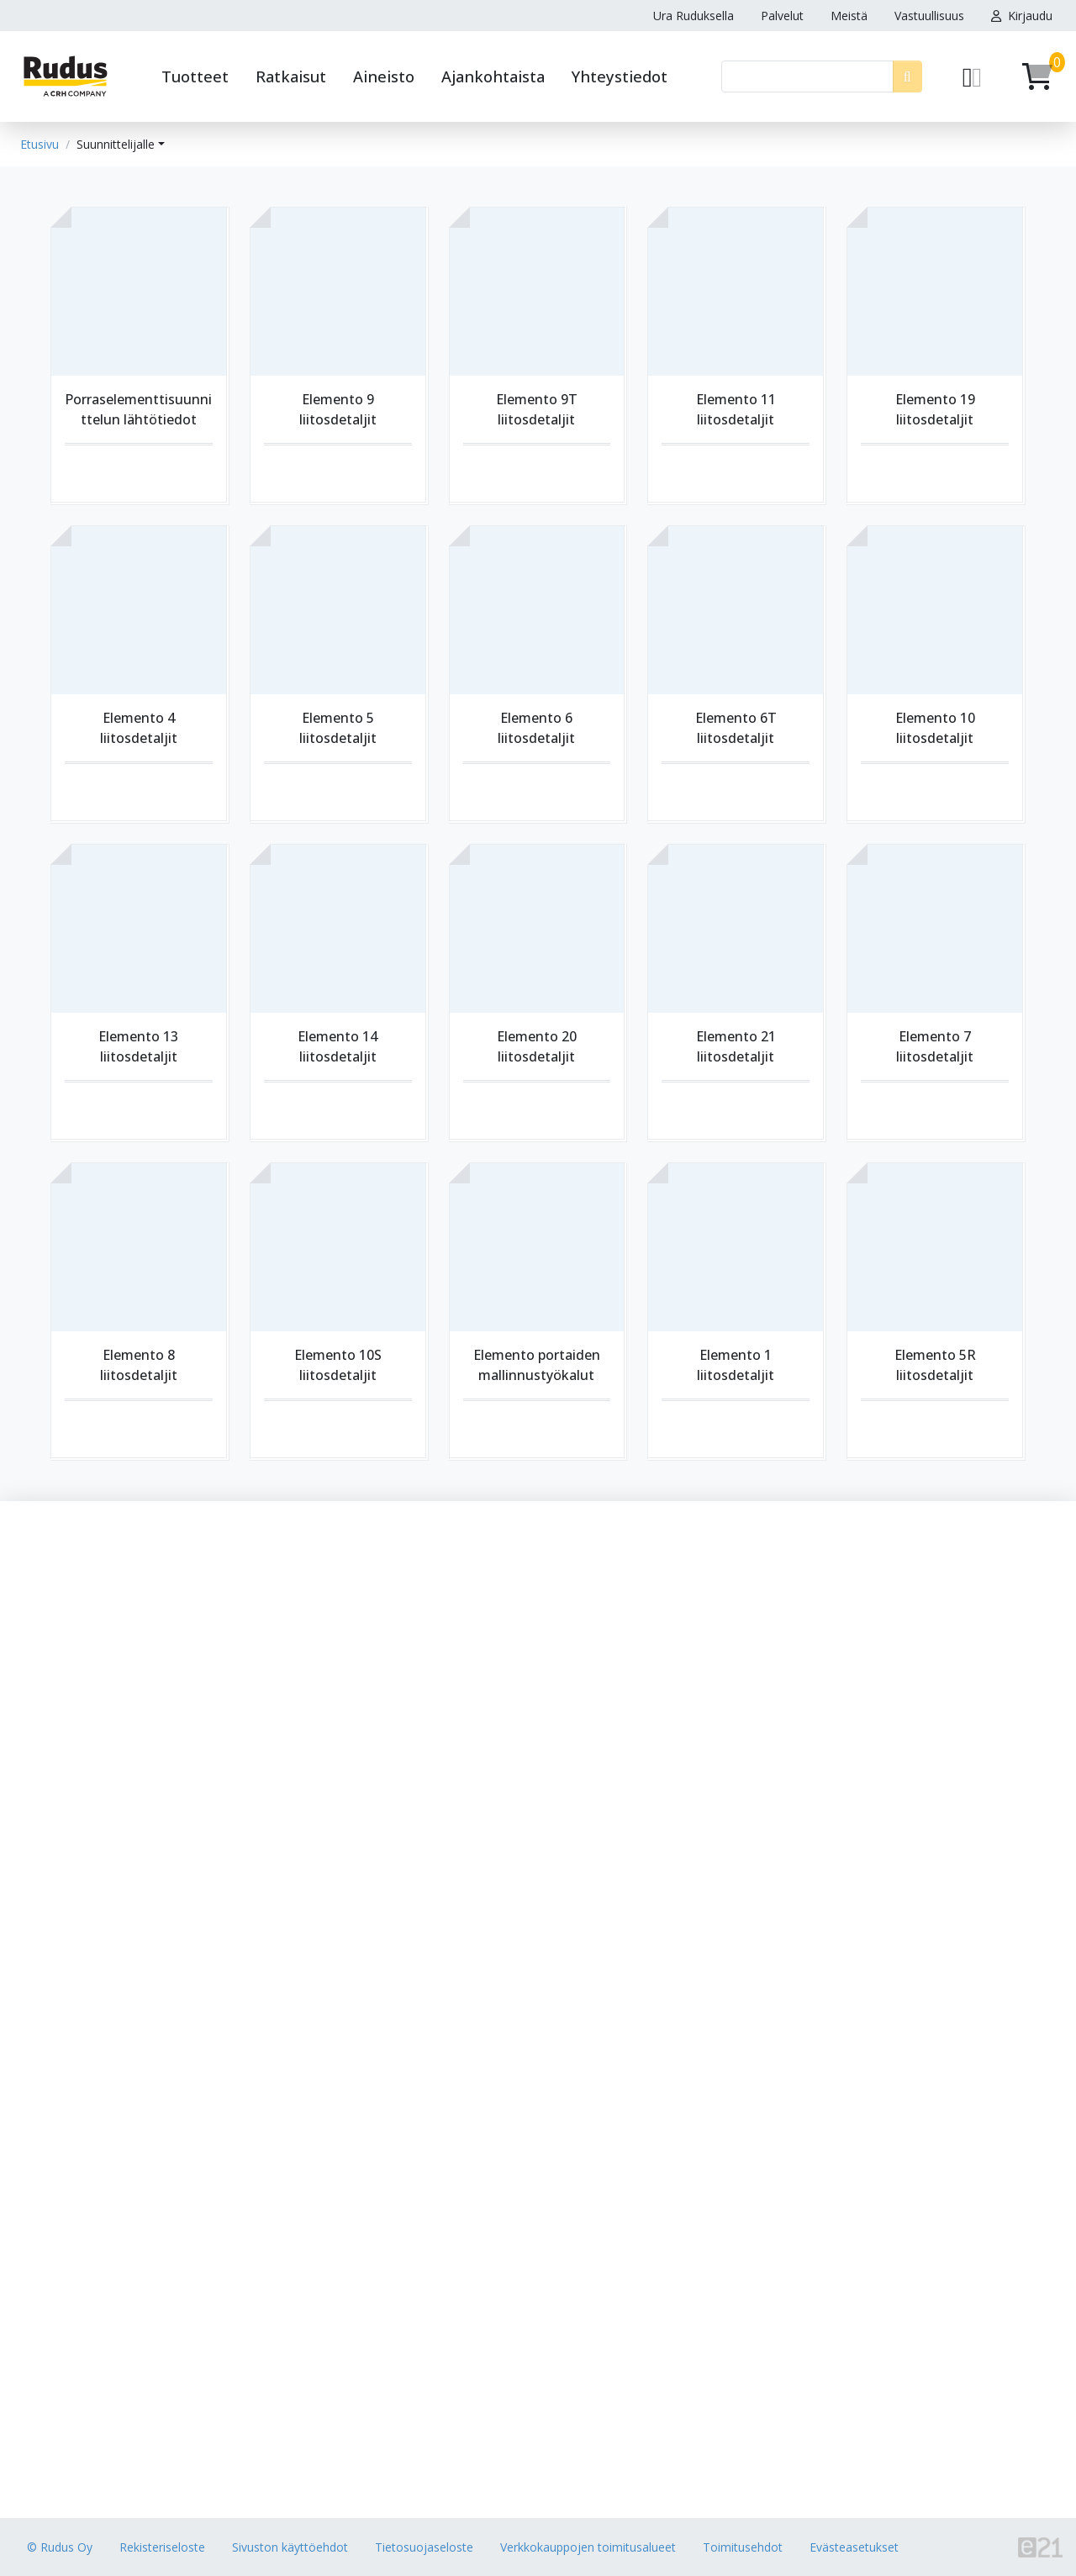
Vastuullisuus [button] (929, 16)
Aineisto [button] (383, 76)
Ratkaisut (291, 76)
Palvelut (782, 16)
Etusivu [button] (39, 144)
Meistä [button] (849, 16)
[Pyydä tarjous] (972, 76)
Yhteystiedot (619, 76)
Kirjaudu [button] (1021, 16)
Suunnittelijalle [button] (115, 144)
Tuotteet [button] (195, 76)
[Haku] (807, 76)
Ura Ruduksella (693, 16)
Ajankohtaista (493, 76)
